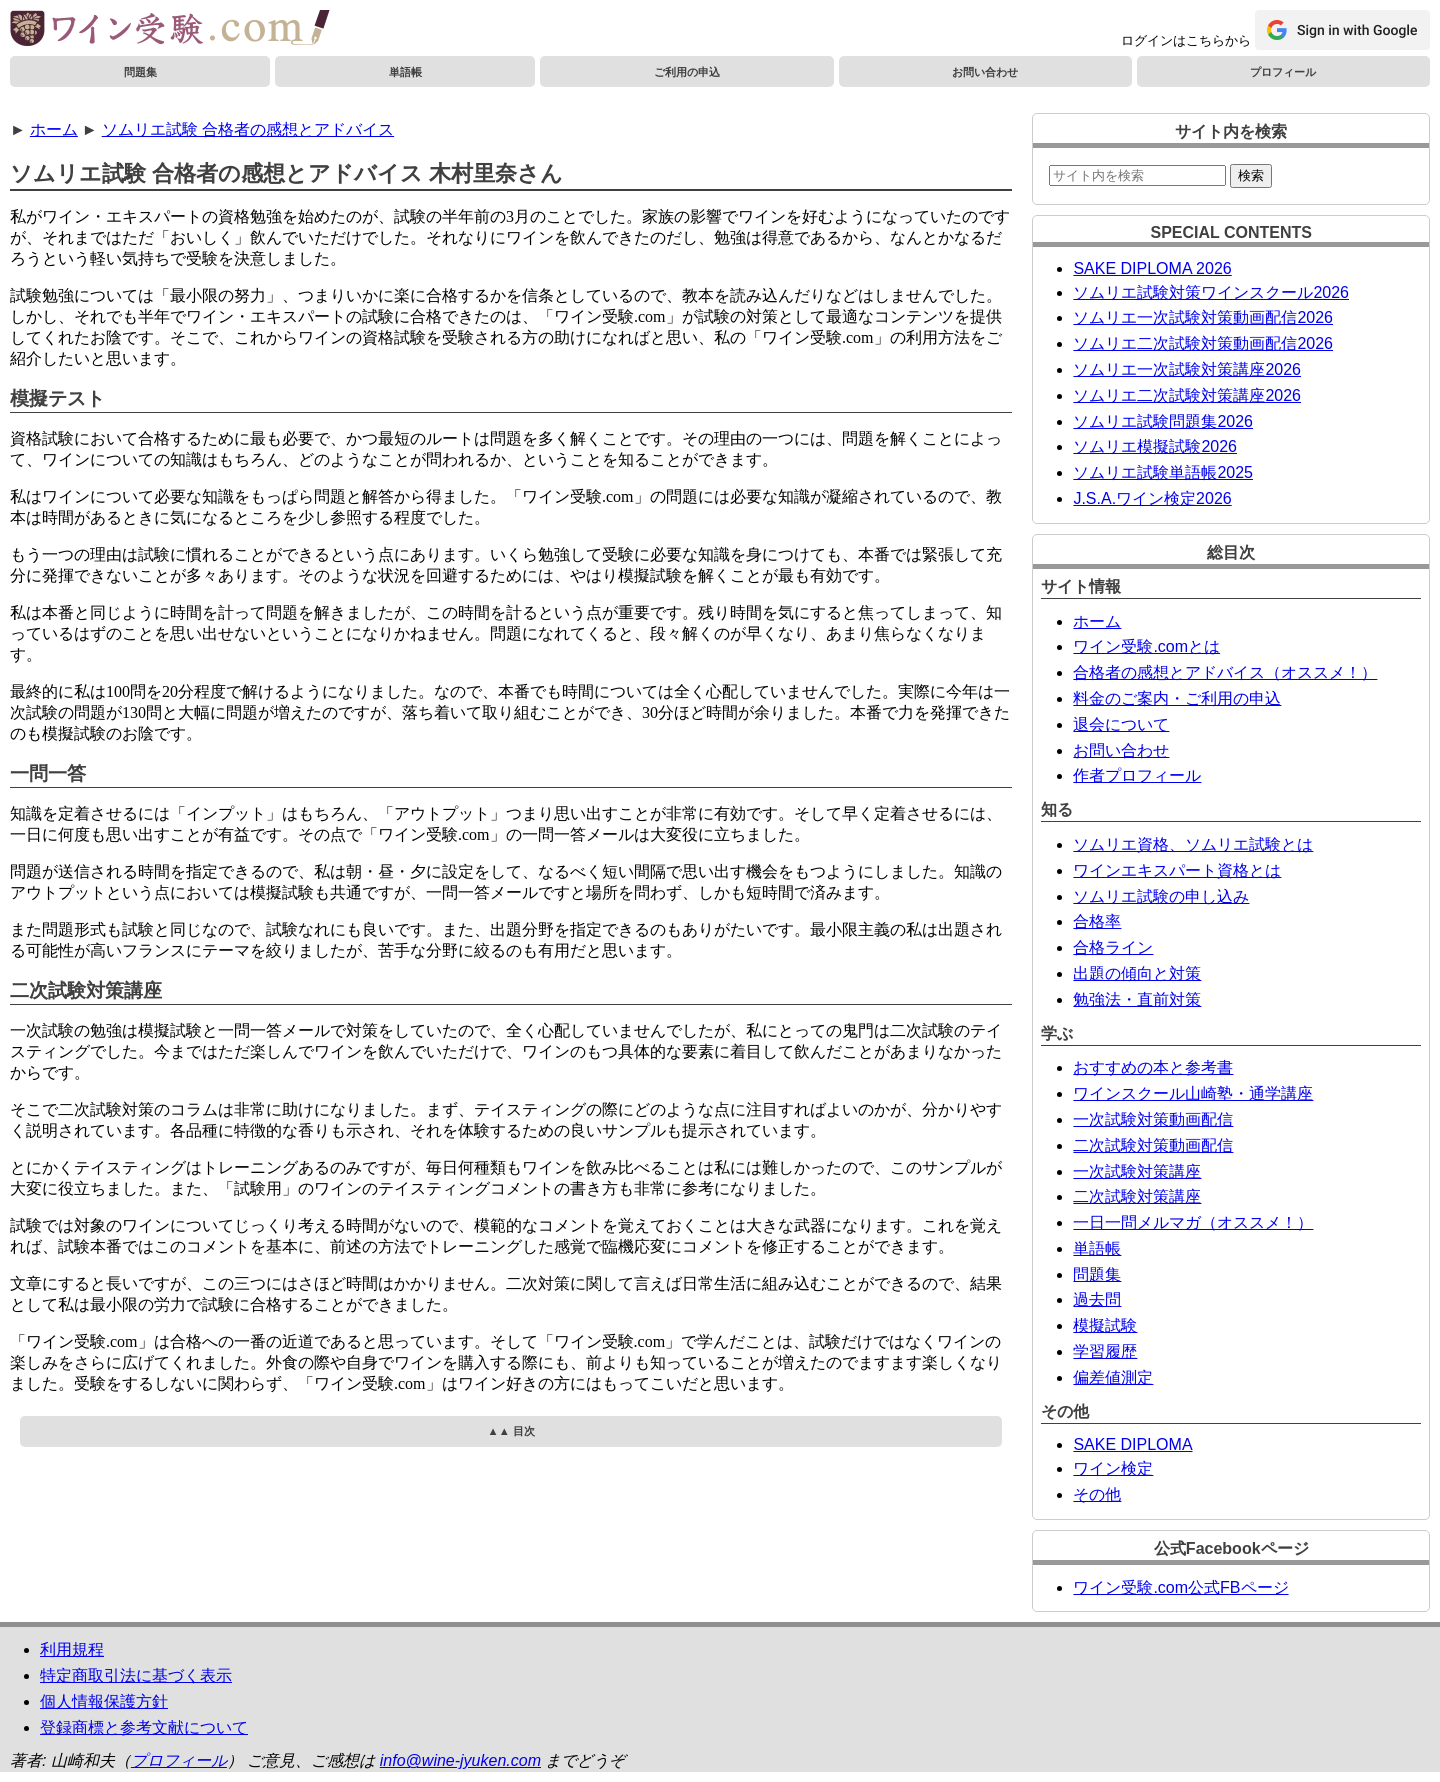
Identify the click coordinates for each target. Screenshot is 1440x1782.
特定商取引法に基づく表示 (136, 1675)
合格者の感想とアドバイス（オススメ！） (1225, 672)
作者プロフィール (1137, 775)
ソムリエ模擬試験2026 (1155, 446)
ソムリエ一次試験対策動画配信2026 (1203, 317)
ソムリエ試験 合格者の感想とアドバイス (248, 129)
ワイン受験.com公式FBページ (1180, 1587)
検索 (1251, 175)
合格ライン (1113, 947)
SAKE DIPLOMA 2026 (1152, 268)
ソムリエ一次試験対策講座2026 (1187, 369)
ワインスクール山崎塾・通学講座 (1193, 1093)
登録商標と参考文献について (144, 1727)
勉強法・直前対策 (1137, 999)
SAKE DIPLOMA (1132, 1444)
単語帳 (405, 72)
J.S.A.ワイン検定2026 (1152, 498)
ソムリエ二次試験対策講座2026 (1187, 395)
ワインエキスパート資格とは (1177, 870)
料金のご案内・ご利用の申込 (1177, 698)
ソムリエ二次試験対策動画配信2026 (1203, 343)
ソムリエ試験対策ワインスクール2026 (1211, 292)
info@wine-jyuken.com (460, 1760)
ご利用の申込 (687, 72)
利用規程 (72, 1649)
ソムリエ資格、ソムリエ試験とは (1193, 844)
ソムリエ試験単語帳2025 (1163, 472)
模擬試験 (1105, 1325)
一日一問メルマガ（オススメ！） (1193, 1222)
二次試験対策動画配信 (1153, 1145)
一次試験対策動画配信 (1153, 1119)
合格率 (1097, 921)
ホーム (54, 129)
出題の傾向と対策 (1137, 973)
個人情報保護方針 (104, 1701)
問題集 (140, 72)
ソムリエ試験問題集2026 (1163, 421)
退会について (1121, 724)
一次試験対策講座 (1137, 1171)
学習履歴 (1105, 1351)
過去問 (1097, 1299)
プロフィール (1283, 72)
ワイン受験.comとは (1146, 646)
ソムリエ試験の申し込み (1161, 896)
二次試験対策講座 (1137, 1196)
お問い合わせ (985, 72)
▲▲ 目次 (511, 1431)
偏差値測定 (1113, 1377)
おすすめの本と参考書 (1153, 1067)
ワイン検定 (1113, 1468)
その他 (1097, 1494)
